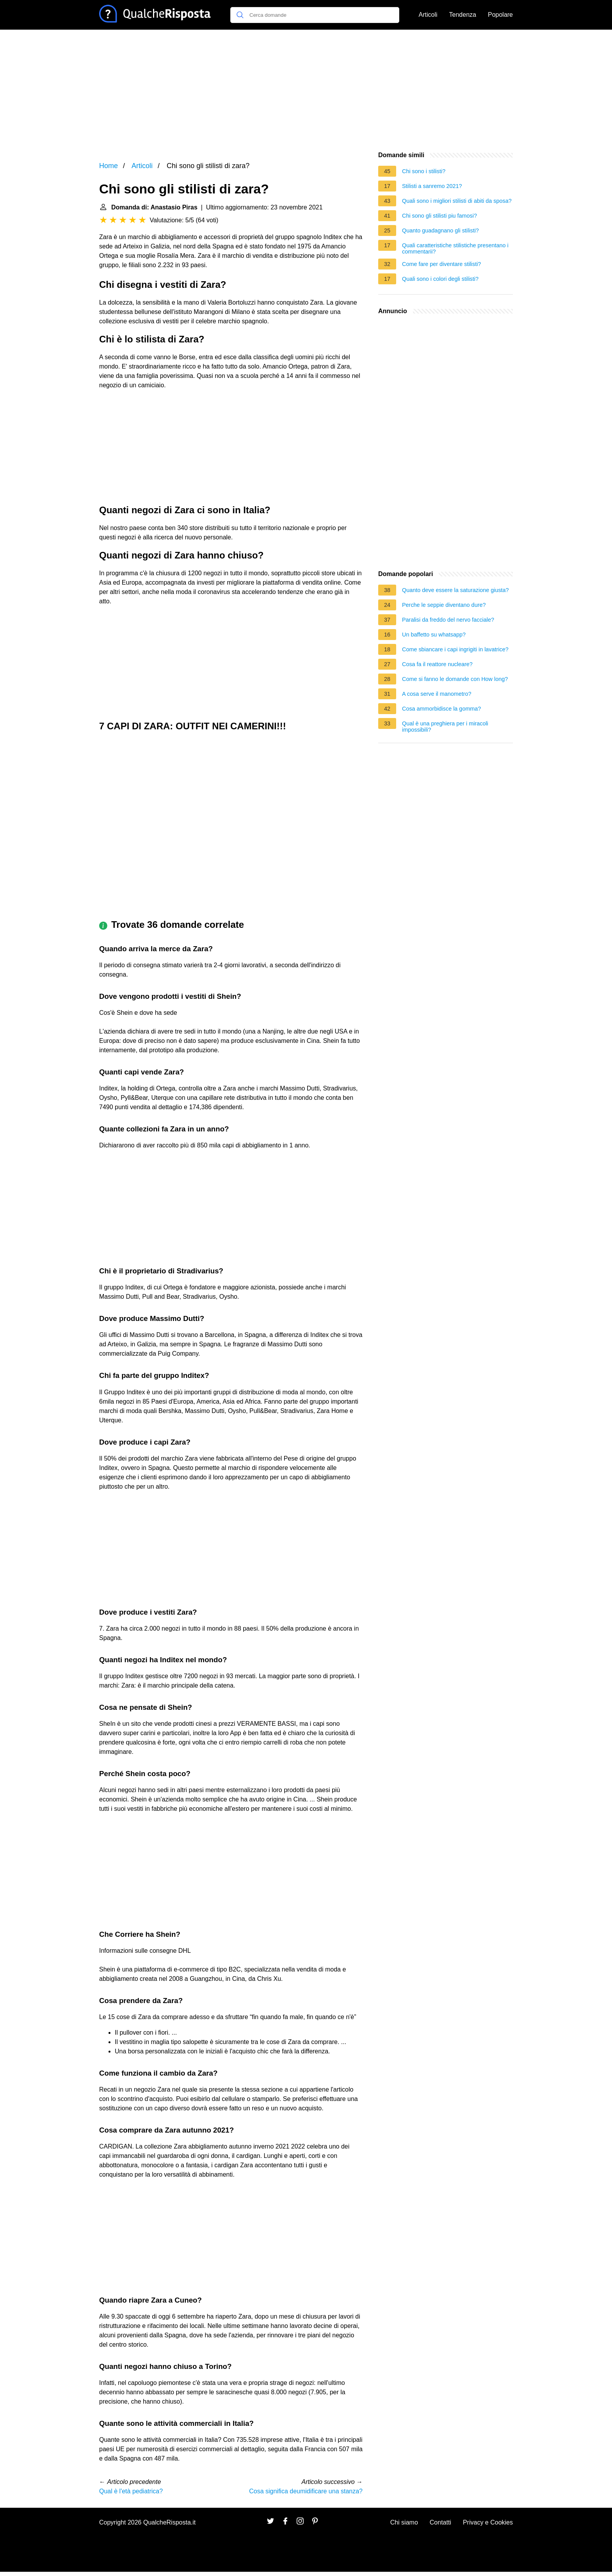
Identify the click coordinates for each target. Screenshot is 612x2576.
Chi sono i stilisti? (423, 171)
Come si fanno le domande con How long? (455, 679)
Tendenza (462, 14)
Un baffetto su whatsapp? (434, 634)
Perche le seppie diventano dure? (444, 605)
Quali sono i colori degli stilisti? (440, 279)
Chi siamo (404, 2522)
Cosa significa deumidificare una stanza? (306, 2491)
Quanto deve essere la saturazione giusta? (455, 590)
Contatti (440, 2522)
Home (108, 166)
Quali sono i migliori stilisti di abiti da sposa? (457, 201)
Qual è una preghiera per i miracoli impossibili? (445, 726)
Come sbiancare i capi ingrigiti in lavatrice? (455, 649)
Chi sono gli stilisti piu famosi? (439, 216)
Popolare (500, 14)
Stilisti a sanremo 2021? (432, 186)
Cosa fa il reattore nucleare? (437, 664)
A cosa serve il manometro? (436, 694)
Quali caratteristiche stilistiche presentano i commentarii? (455, 248)
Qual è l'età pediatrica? (131, 2491)
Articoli (428, 14)
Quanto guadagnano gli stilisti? (440, 230)
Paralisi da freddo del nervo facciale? (448, 620)
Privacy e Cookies (488, 2522)
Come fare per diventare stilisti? (441, 264)
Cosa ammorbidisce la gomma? (441, 709)
